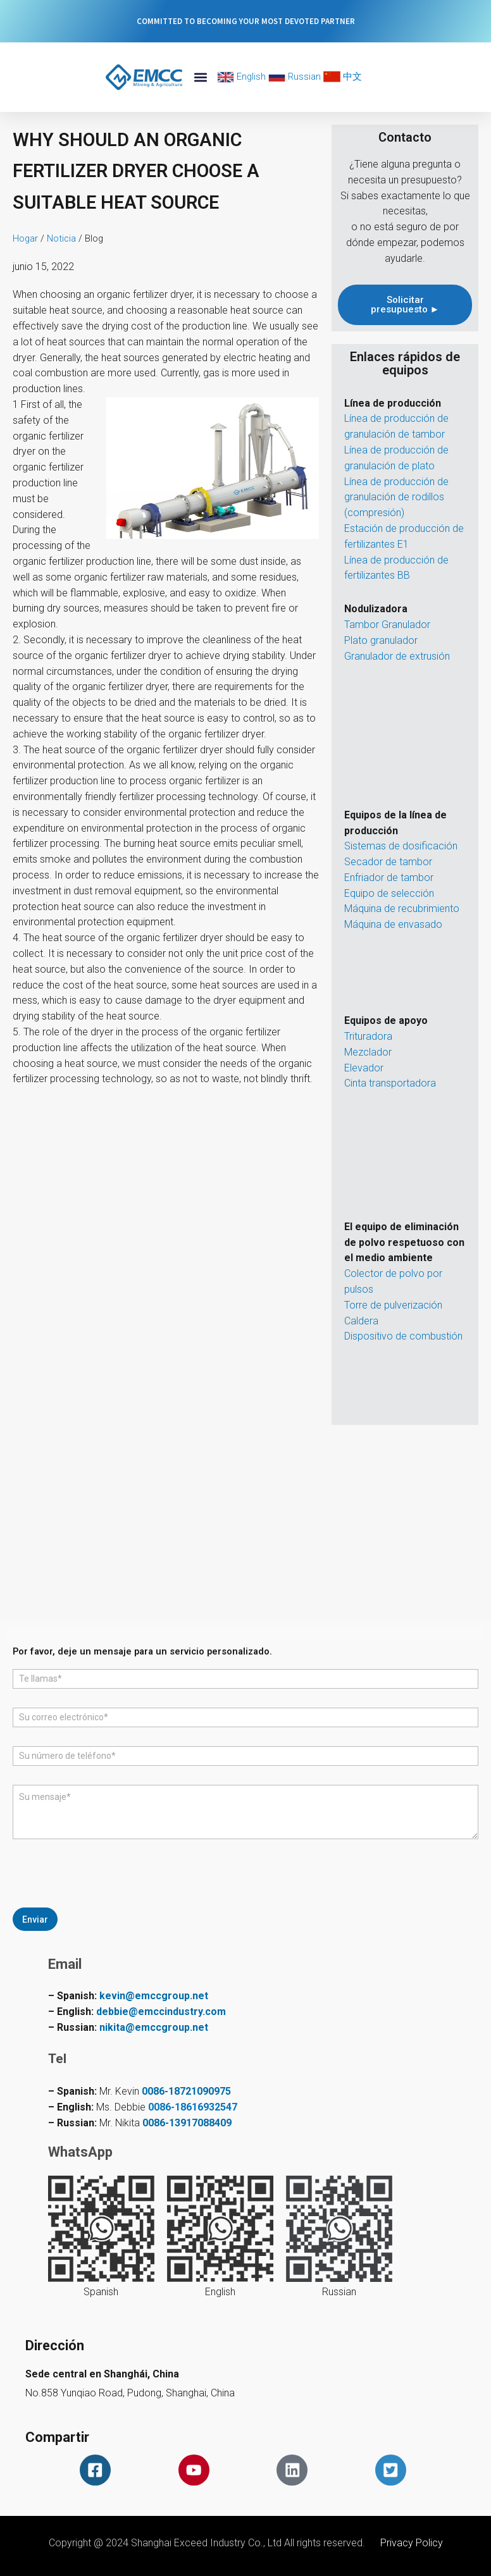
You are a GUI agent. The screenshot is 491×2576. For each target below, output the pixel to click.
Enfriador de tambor (388, 878)
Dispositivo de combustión (403, 1336)
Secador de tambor (388, 862)
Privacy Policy (411, 2543)
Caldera (361, 1321)
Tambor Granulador (387, 625)
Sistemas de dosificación (400, 846)
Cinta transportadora (390, 1083)
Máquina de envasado (393, 924)
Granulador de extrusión (397, 656)
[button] (200, 77)
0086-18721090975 (186, 2091)
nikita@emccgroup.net (153, 2027)
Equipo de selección (389, 893)
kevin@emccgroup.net (153, 1996)
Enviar (35, 1919)
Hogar (25, 238)
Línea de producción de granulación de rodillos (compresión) (396, 497)
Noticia (61, 238)
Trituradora (368, 1036)
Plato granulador (381, 640)
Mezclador (368, 1052)
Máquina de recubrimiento (401, 909)
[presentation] (109, 1902)
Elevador (363, 1068)
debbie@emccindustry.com (161, 2012)
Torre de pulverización (393, 1305)
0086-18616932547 (192, 2107)
